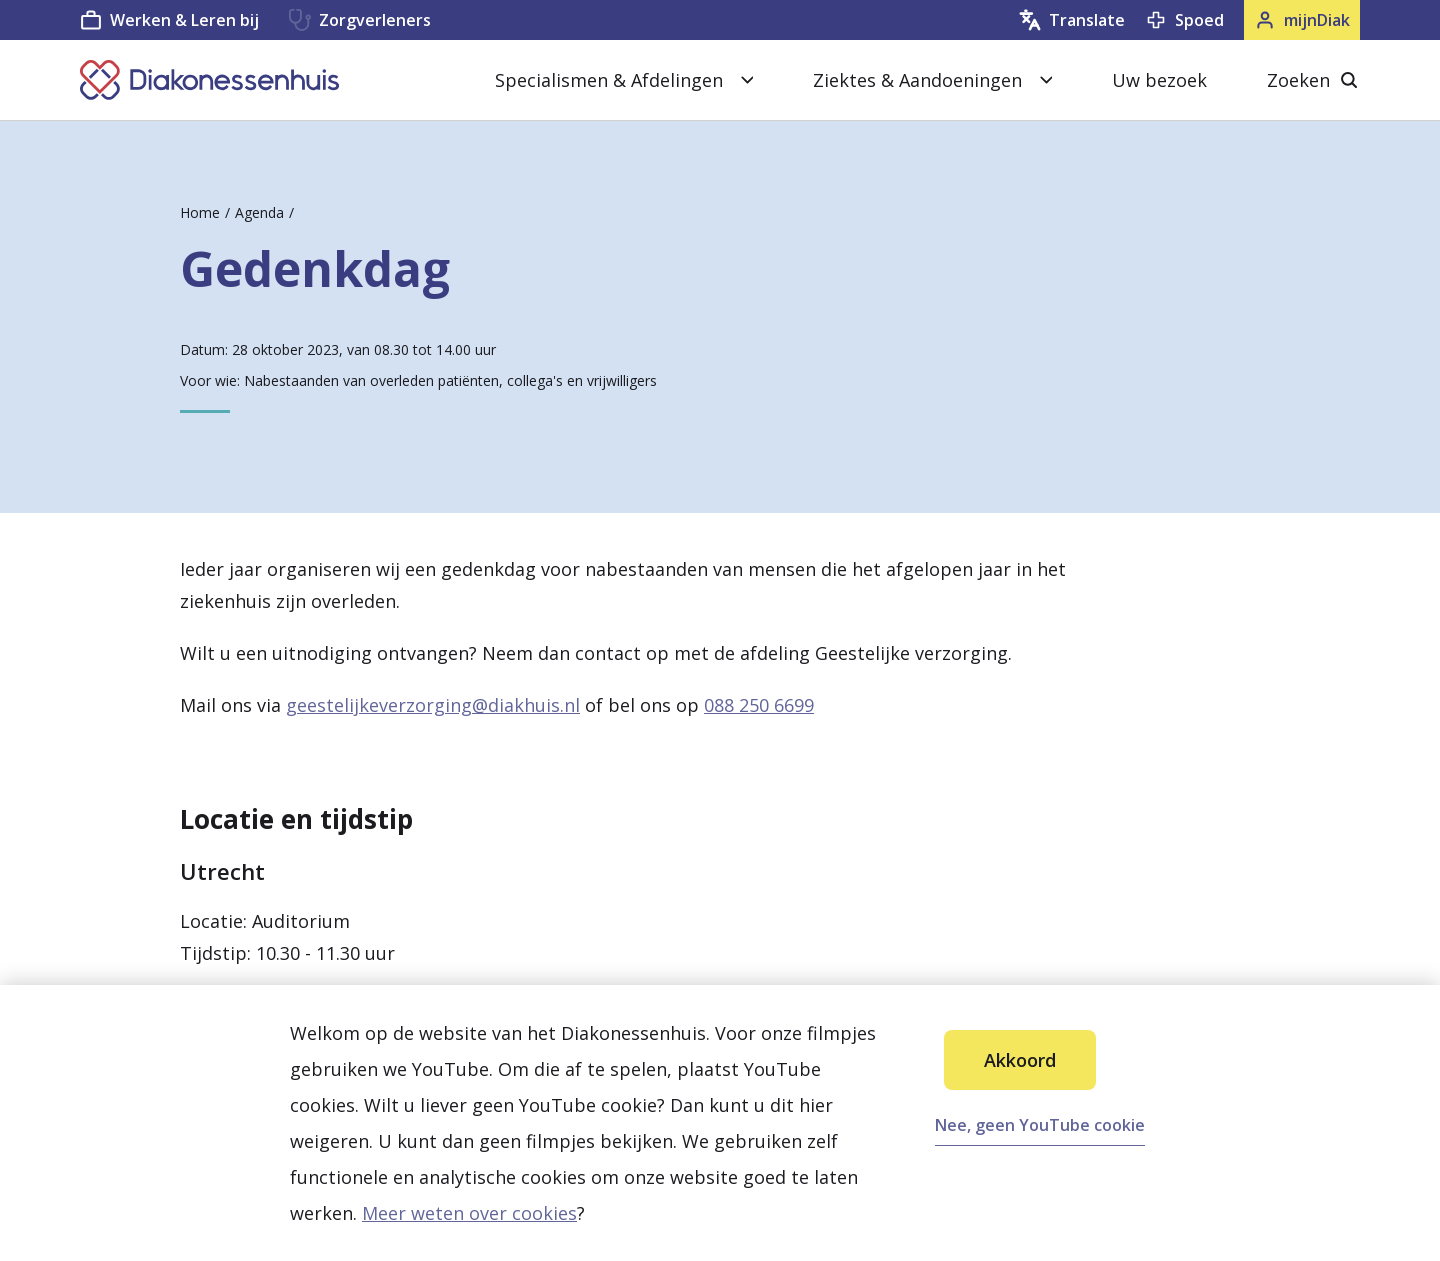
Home (200, 212)
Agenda (259, 212)
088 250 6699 (759, 705)
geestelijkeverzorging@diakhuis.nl (433, 705)
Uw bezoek (1159, 80)
